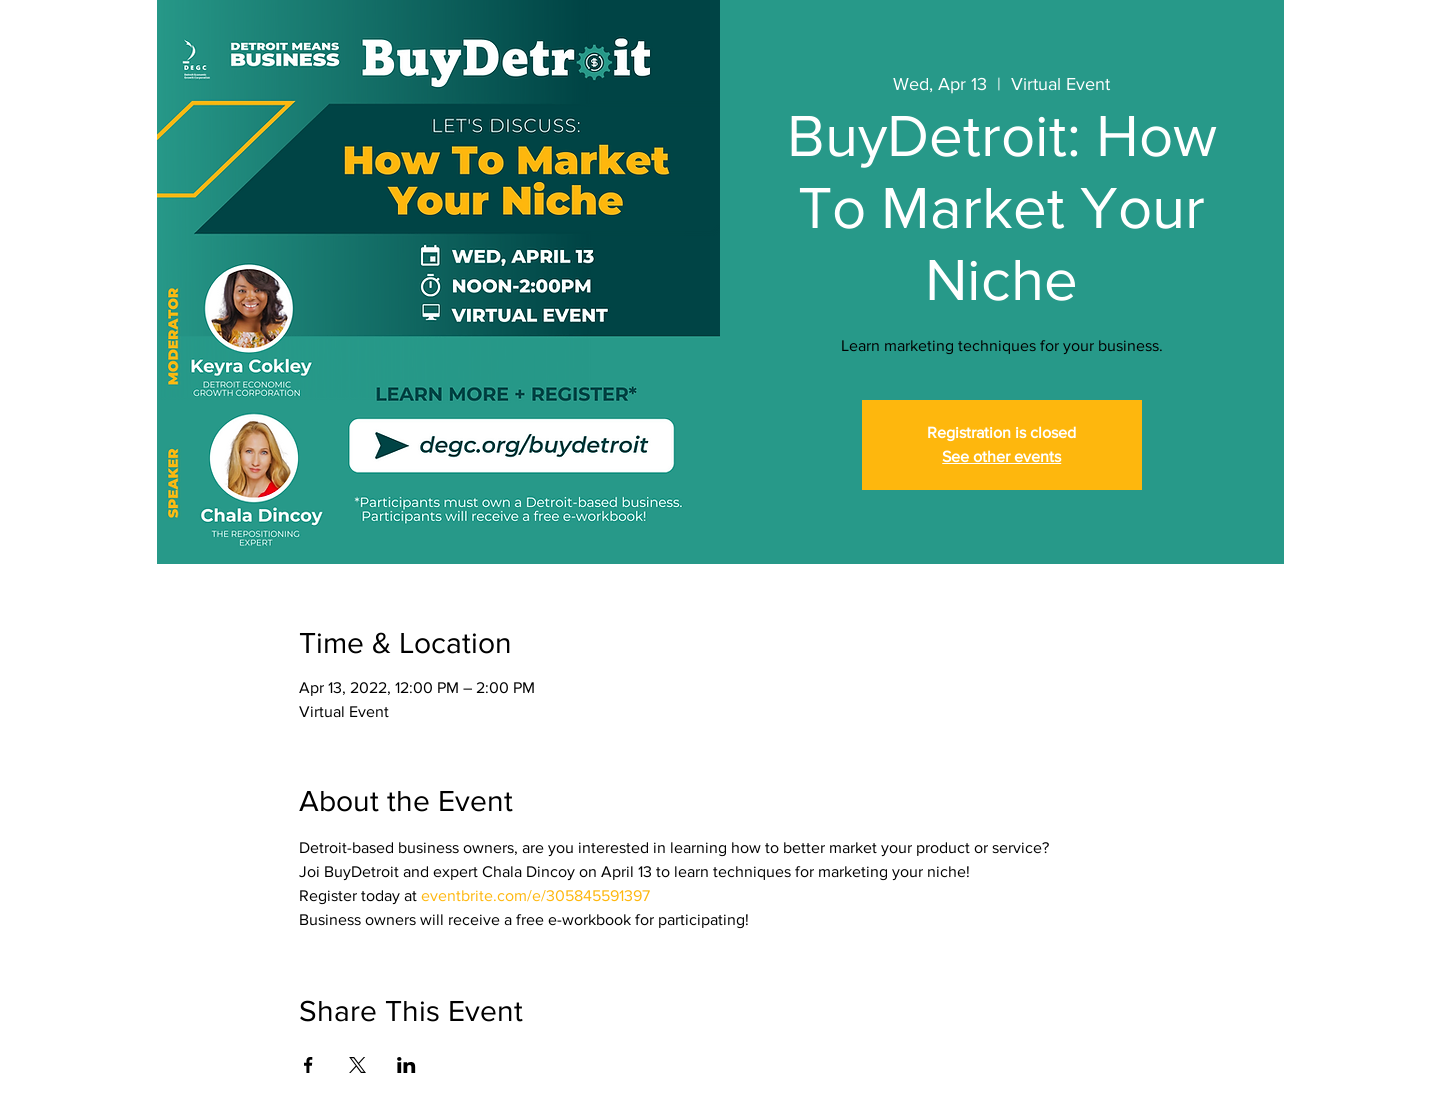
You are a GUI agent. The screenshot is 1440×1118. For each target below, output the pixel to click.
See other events (1001, 456)
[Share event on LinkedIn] (406, 1065)
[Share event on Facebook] (308, 1065)
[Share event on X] (357, 1065)
